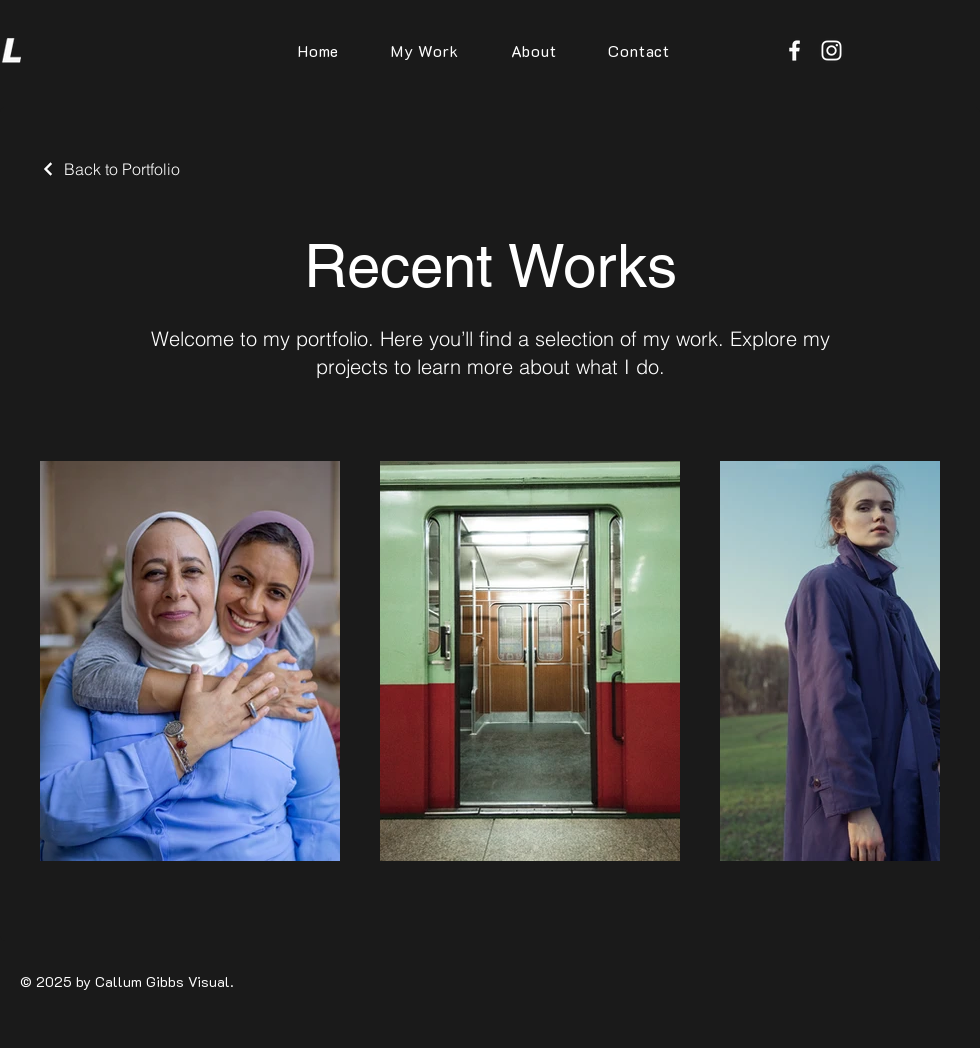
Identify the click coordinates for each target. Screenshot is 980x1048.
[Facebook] (794, 50)
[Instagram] (831, 50)
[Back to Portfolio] (110, 169)
